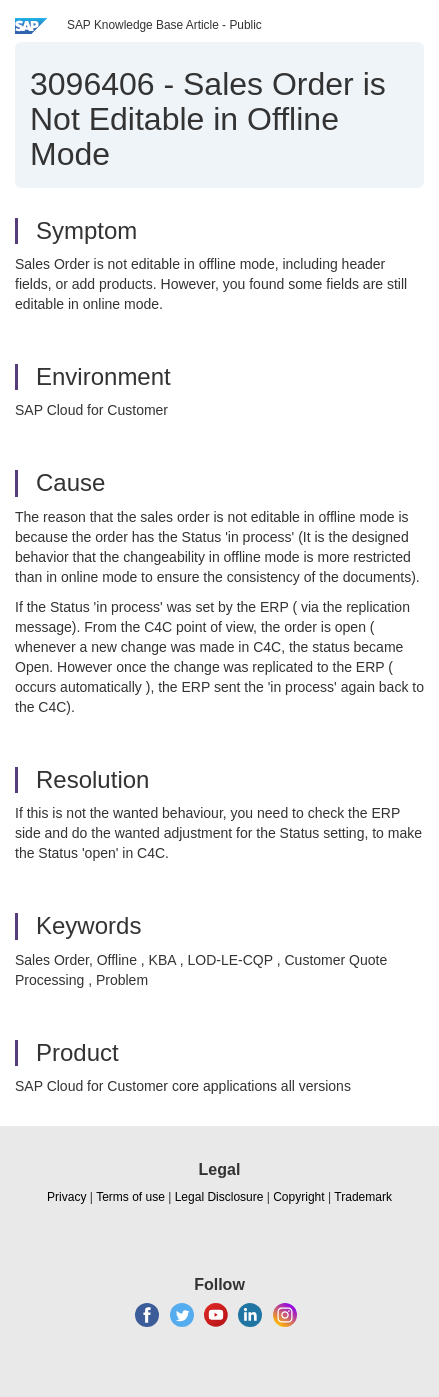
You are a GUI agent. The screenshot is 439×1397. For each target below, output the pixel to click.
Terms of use (130, 1197)
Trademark (363, 1197)
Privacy (66, 1197)
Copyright (298, 1197)
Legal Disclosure (219, 1197)
